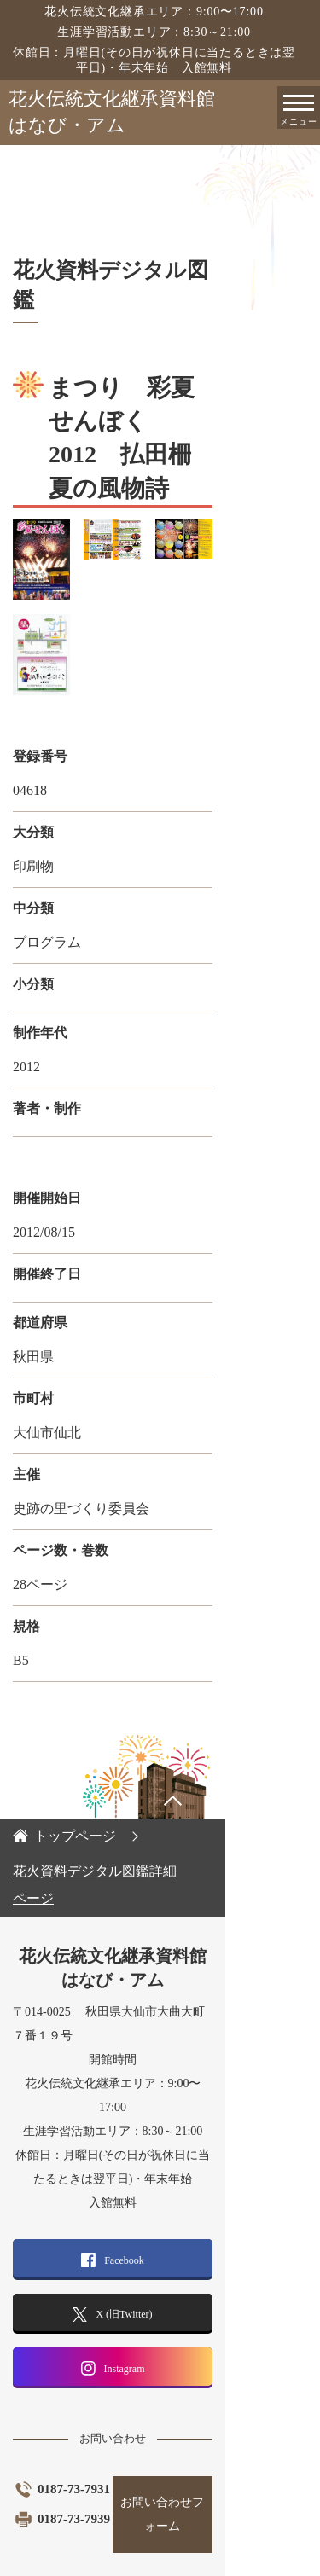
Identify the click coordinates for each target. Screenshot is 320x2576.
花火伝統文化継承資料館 (164, 113)
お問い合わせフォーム (234, 2452)
